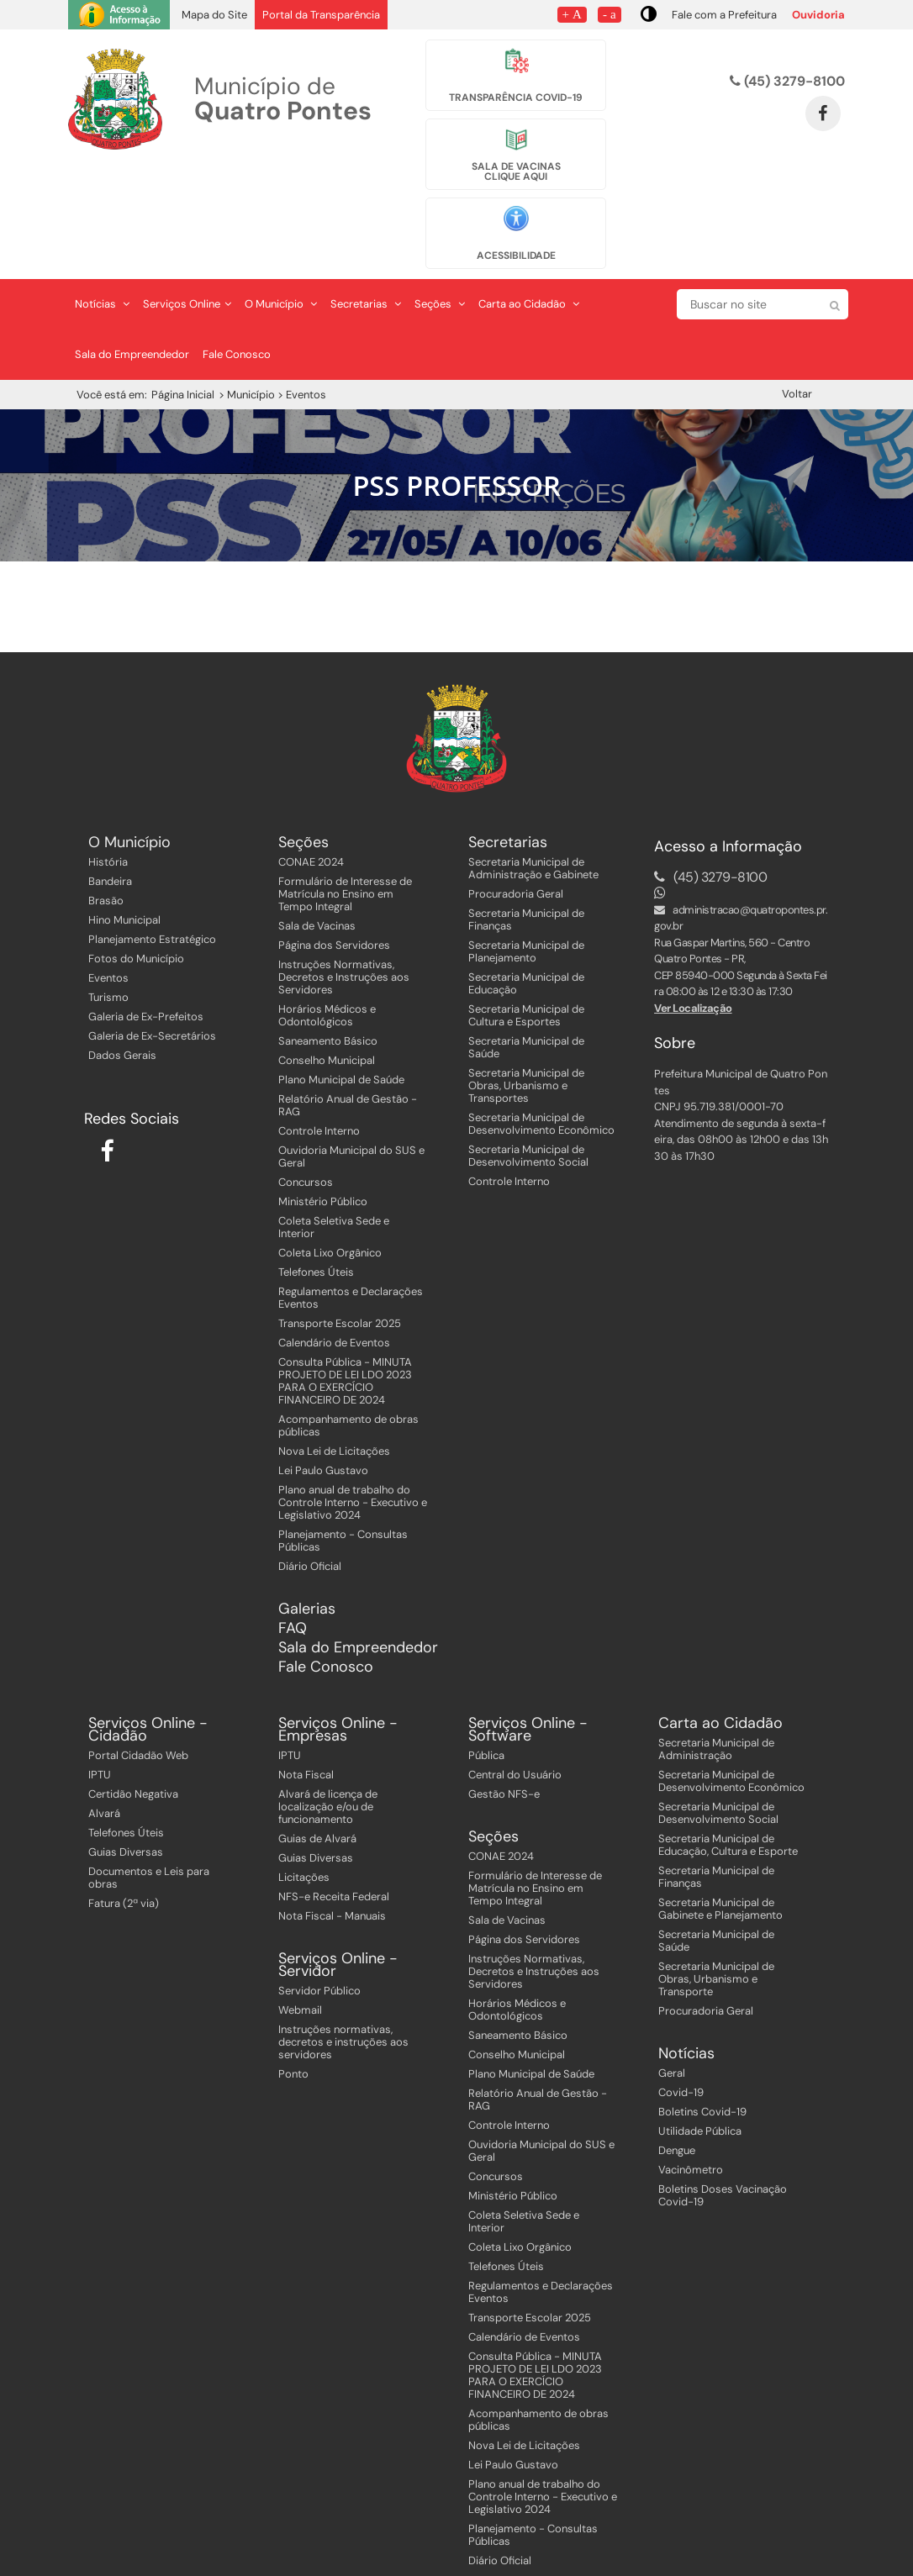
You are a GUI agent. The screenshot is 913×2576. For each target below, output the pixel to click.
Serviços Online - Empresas (338, 1631)
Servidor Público (319, 1892)
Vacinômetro (690, 2071)
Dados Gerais (122, 956)
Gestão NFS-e (504, 1695)
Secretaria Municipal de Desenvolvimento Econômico (541, 1024)
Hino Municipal (124, 820)
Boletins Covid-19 (702, 2013)
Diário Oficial (309, 1467)
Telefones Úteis (316, 1173)
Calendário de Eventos (334, 1243)
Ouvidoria (818, 15)
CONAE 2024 (311, 762)
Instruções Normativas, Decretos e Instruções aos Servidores (343, 878)
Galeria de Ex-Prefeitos (145, 917)
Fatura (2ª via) (123, 1805)
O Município (281, 205)
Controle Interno (319, 1031)
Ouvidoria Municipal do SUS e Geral (351, 1057)
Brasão (106, 801)
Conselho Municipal (326, 961)
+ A (572, 14)
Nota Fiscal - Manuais (332, 1817)
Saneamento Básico (327, 941)
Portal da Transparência (321, 15)
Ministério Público (322, 1102)
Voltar (797, 295)
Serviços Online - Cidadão (148, 1631)
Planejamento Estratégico (152, 840)
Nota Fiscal (306, 1676)
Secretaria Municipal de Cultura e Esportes (526, 916)
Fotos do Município (136, 859)
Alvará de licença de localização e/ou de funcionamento (327, 1708)
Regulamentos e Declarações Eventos (350, 1198)
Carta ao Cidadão (528, 205)
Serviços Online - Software (528, 1631)
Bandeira (110, 782)
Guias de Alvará (317, 1740)
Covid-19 (681, 1994)
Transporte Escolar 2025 (339, 1224)
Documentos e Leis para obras (148, 1779)
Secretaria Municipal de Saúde (526, 948)
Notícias (102, 205)
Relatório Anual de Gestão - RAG (347, 1006)
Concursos (305, 1083)
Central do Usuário (515, 1676)
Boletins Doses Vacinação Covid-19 (722, 2097)
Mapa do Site (214, 15)
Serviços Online (187, 205)
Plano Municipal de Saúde (341, 980)
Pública (486, 1657)
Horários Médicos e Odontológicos (327, 916)
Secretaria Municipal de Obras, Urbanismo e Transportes (526, 986)
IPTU (99, 1676)
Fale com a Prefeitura (724, 15)
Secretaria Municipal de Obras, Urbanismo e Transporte (716, 1880)
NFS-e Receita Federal (333, 1798)
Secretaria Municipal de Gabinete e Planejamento (720, 1810)
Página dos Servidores (334, 846)
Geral (671, 1974)
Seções (439, 205)
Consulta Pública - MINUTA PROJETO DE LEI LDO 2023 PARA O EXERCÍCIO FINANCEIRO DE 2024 (345, 1281)
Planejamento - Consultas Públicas (343, 1441)
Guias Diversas (125, 1753)
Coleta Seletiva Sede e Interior (333, 1127)
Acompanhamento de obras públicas (348, 1326)
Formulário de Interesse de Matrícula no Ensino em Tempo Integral (345, 795)
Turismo (108, 898)
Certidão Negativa (133, 1695)
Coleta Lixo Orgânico (330, 1153)
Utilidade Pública (699, 2032)
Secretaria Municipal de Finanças (526, 820)
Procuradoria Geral (515, 794)
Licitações (304, 1779)
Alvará (104, 1715)
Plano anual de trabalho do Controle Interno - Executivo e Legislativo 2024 (352, 1403)
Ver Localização (693, 909)
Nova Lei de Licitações (334, 1352)
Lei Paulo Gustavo (323, 1371)
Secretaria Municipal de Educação (526, 884)
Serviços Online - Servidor (338, 1866)
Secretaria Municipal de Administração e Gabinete (533, 769)
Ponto (293, 1975)
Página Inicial (182, 296)
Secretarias (365, 205)
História (108, 762)
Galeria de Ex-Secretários (152, 936)
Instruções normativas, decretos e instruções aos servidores (343, 1943)
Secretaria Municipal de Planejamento (526, 852)
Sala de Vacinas (317, 826)
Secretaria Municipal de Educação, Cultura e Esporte (728, 1746)
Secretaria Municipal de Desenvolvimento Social (528, 1056)
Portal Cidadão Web (138, 1657)
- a (609, 14)
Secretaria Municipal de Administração (716, 1650)
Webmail (300, 1911)
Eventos (108, 878)
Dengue (676, 2052)
